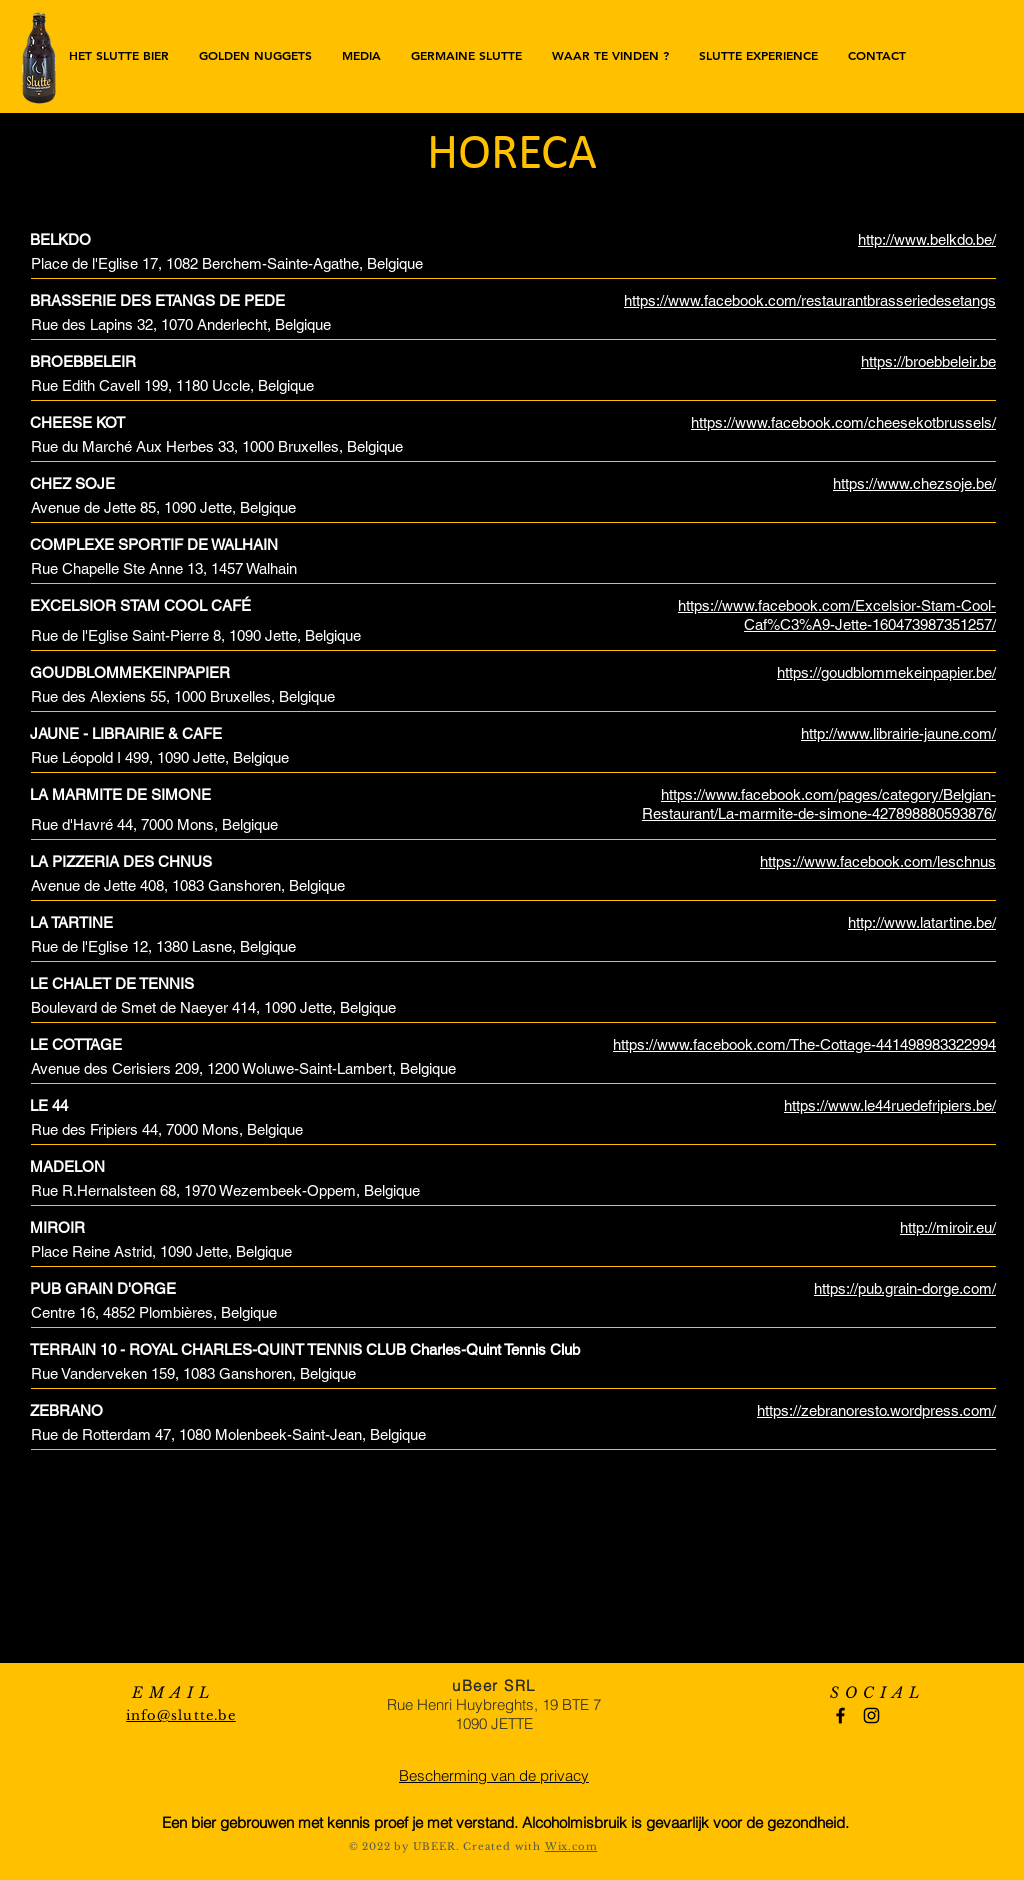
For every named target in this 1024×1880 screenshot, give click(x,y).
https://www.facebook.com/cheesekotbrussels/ (843, 422)
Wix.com (571, 1846)
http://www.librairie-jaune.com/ (898, 733)
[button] (610, 55)
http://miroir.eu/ (948, 1227)
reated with (508, 1846)
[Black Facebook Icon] (840, 1715)
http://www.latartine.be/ (922, 922)
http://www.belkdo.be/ (927, 239)
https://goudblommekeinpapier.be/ (886, 672)
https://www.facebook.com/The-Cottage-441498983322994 (804, 1044)
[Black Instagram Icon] (871, 1715)
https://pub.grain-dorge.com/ (905, 1288)
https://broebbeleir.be (928, 361)
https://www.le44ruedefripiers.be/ (890, 1105)
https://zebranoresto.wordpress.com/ (876, 1410)
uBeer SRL (494, 1685)
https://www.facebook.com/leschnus (878, 861)
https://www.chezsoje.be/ (914, 483)
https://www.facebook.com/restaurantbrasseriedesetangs (810, 300)
